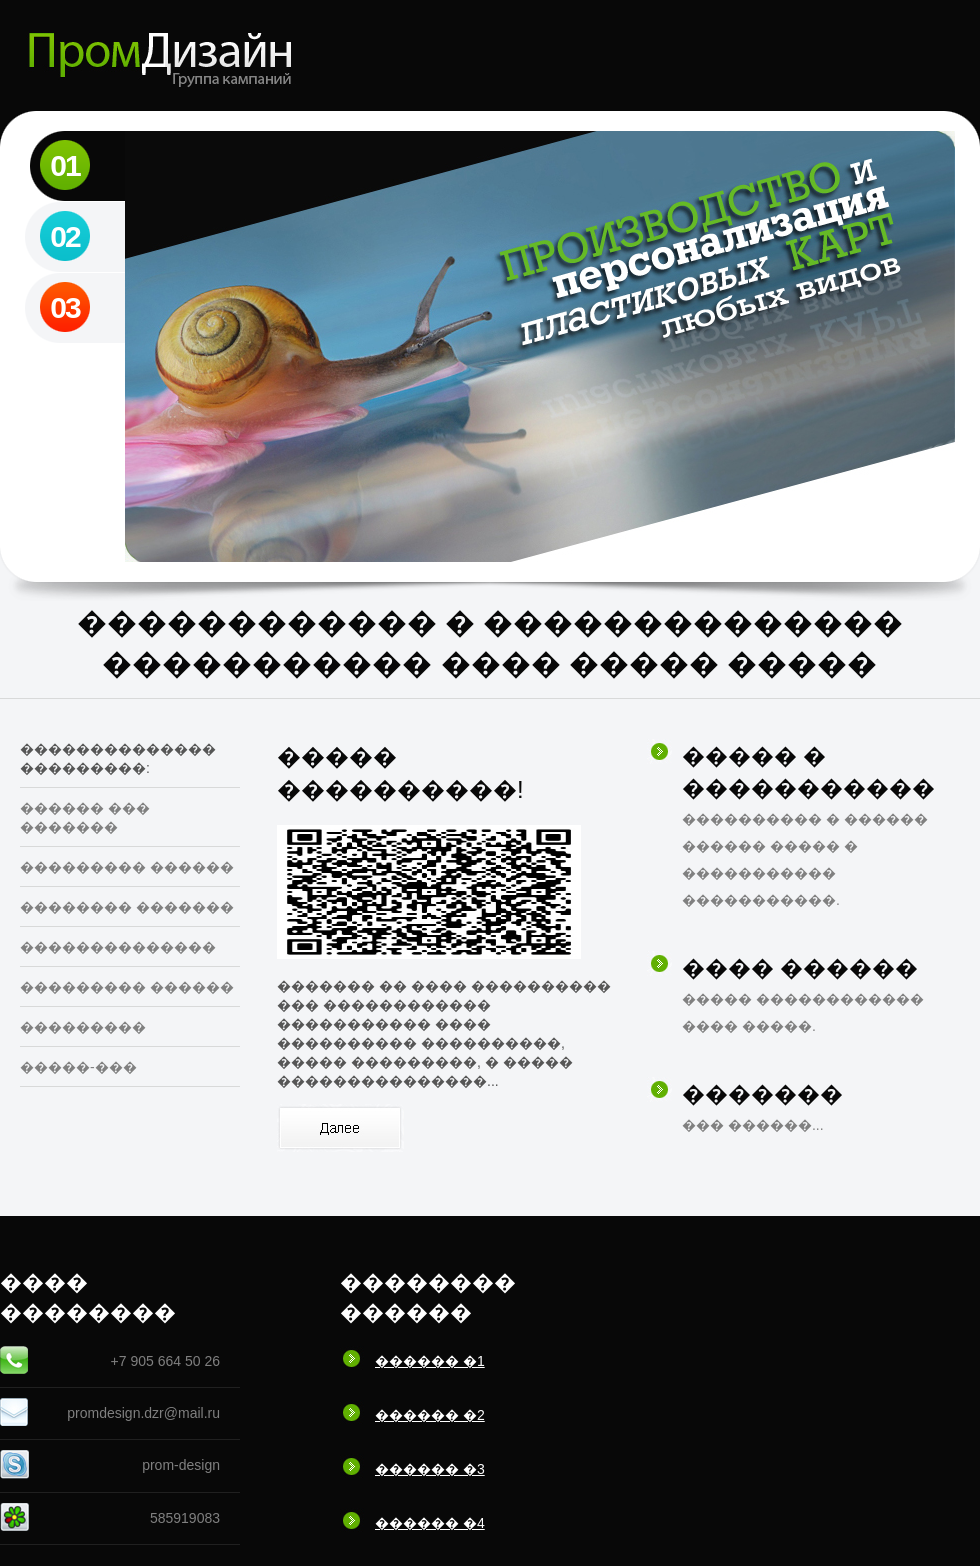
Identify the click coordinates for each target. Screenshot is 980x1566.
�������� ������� (127, 907)
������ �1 (430, 1361)
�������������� (118, 947)
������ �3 (430, 1469)
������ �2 (430, 1415)
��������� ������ (127, 867)
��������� (83, 1027)
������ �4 (430, 1523)
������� (762, 1094)
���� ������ (800, 968)
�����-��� (78, 1067)
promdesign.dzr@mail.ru (143, 1413)
